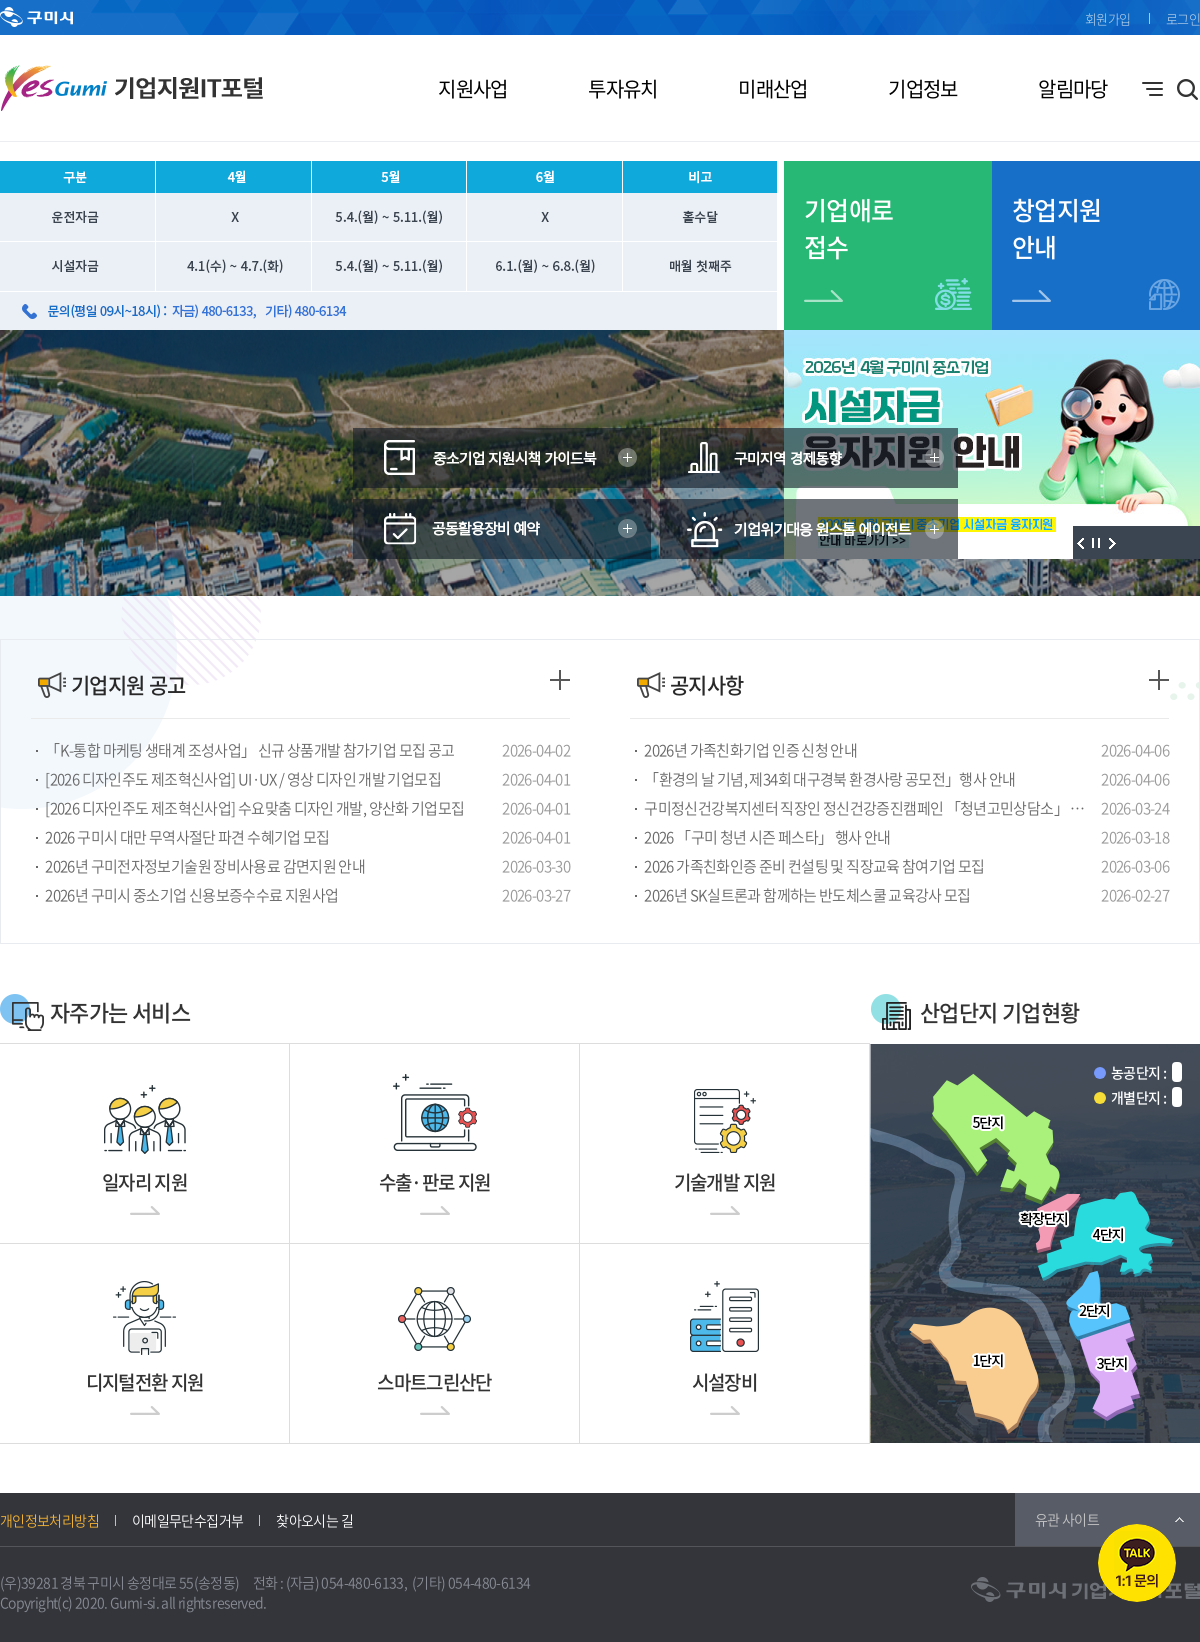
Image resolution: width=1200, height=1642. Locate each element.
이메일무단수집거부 (187, 1520)
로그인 (1183, 18)
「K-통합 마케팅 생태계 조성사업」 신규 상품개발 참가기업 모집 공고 (249, 750)
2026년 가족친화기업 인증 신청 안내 (750, 750)
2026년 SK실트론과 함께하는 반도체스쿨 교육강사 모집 (807, 895)
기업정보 (922, 88)
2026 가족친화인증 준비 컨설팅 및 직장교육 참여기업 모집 (814, 866)
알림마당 (1072, 88)
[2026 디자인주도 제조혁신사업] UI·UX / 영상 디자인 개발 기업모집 (243, 779)
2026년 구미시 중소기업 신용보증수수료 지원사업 (191, 895)
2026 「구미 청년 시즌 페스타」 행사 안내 (767, 837)
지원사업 (472, 88)
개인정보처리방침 (49, 1520)
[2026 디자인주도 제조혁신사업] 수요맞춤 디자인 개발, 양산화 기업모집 (254, 808)
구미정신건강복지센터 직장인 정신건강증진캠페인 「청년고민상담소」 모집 (869, 808)
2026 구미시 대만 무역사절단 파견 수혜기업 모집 (187, 837)
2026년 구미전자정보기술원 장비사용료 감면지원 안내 (205, 866)
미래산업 (772, 88)
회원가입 (1107, 18)
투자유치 (622, 88)
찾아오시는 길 (314, 1520)
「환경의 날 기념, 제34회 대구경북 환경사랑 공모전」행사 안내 (829, 779)
